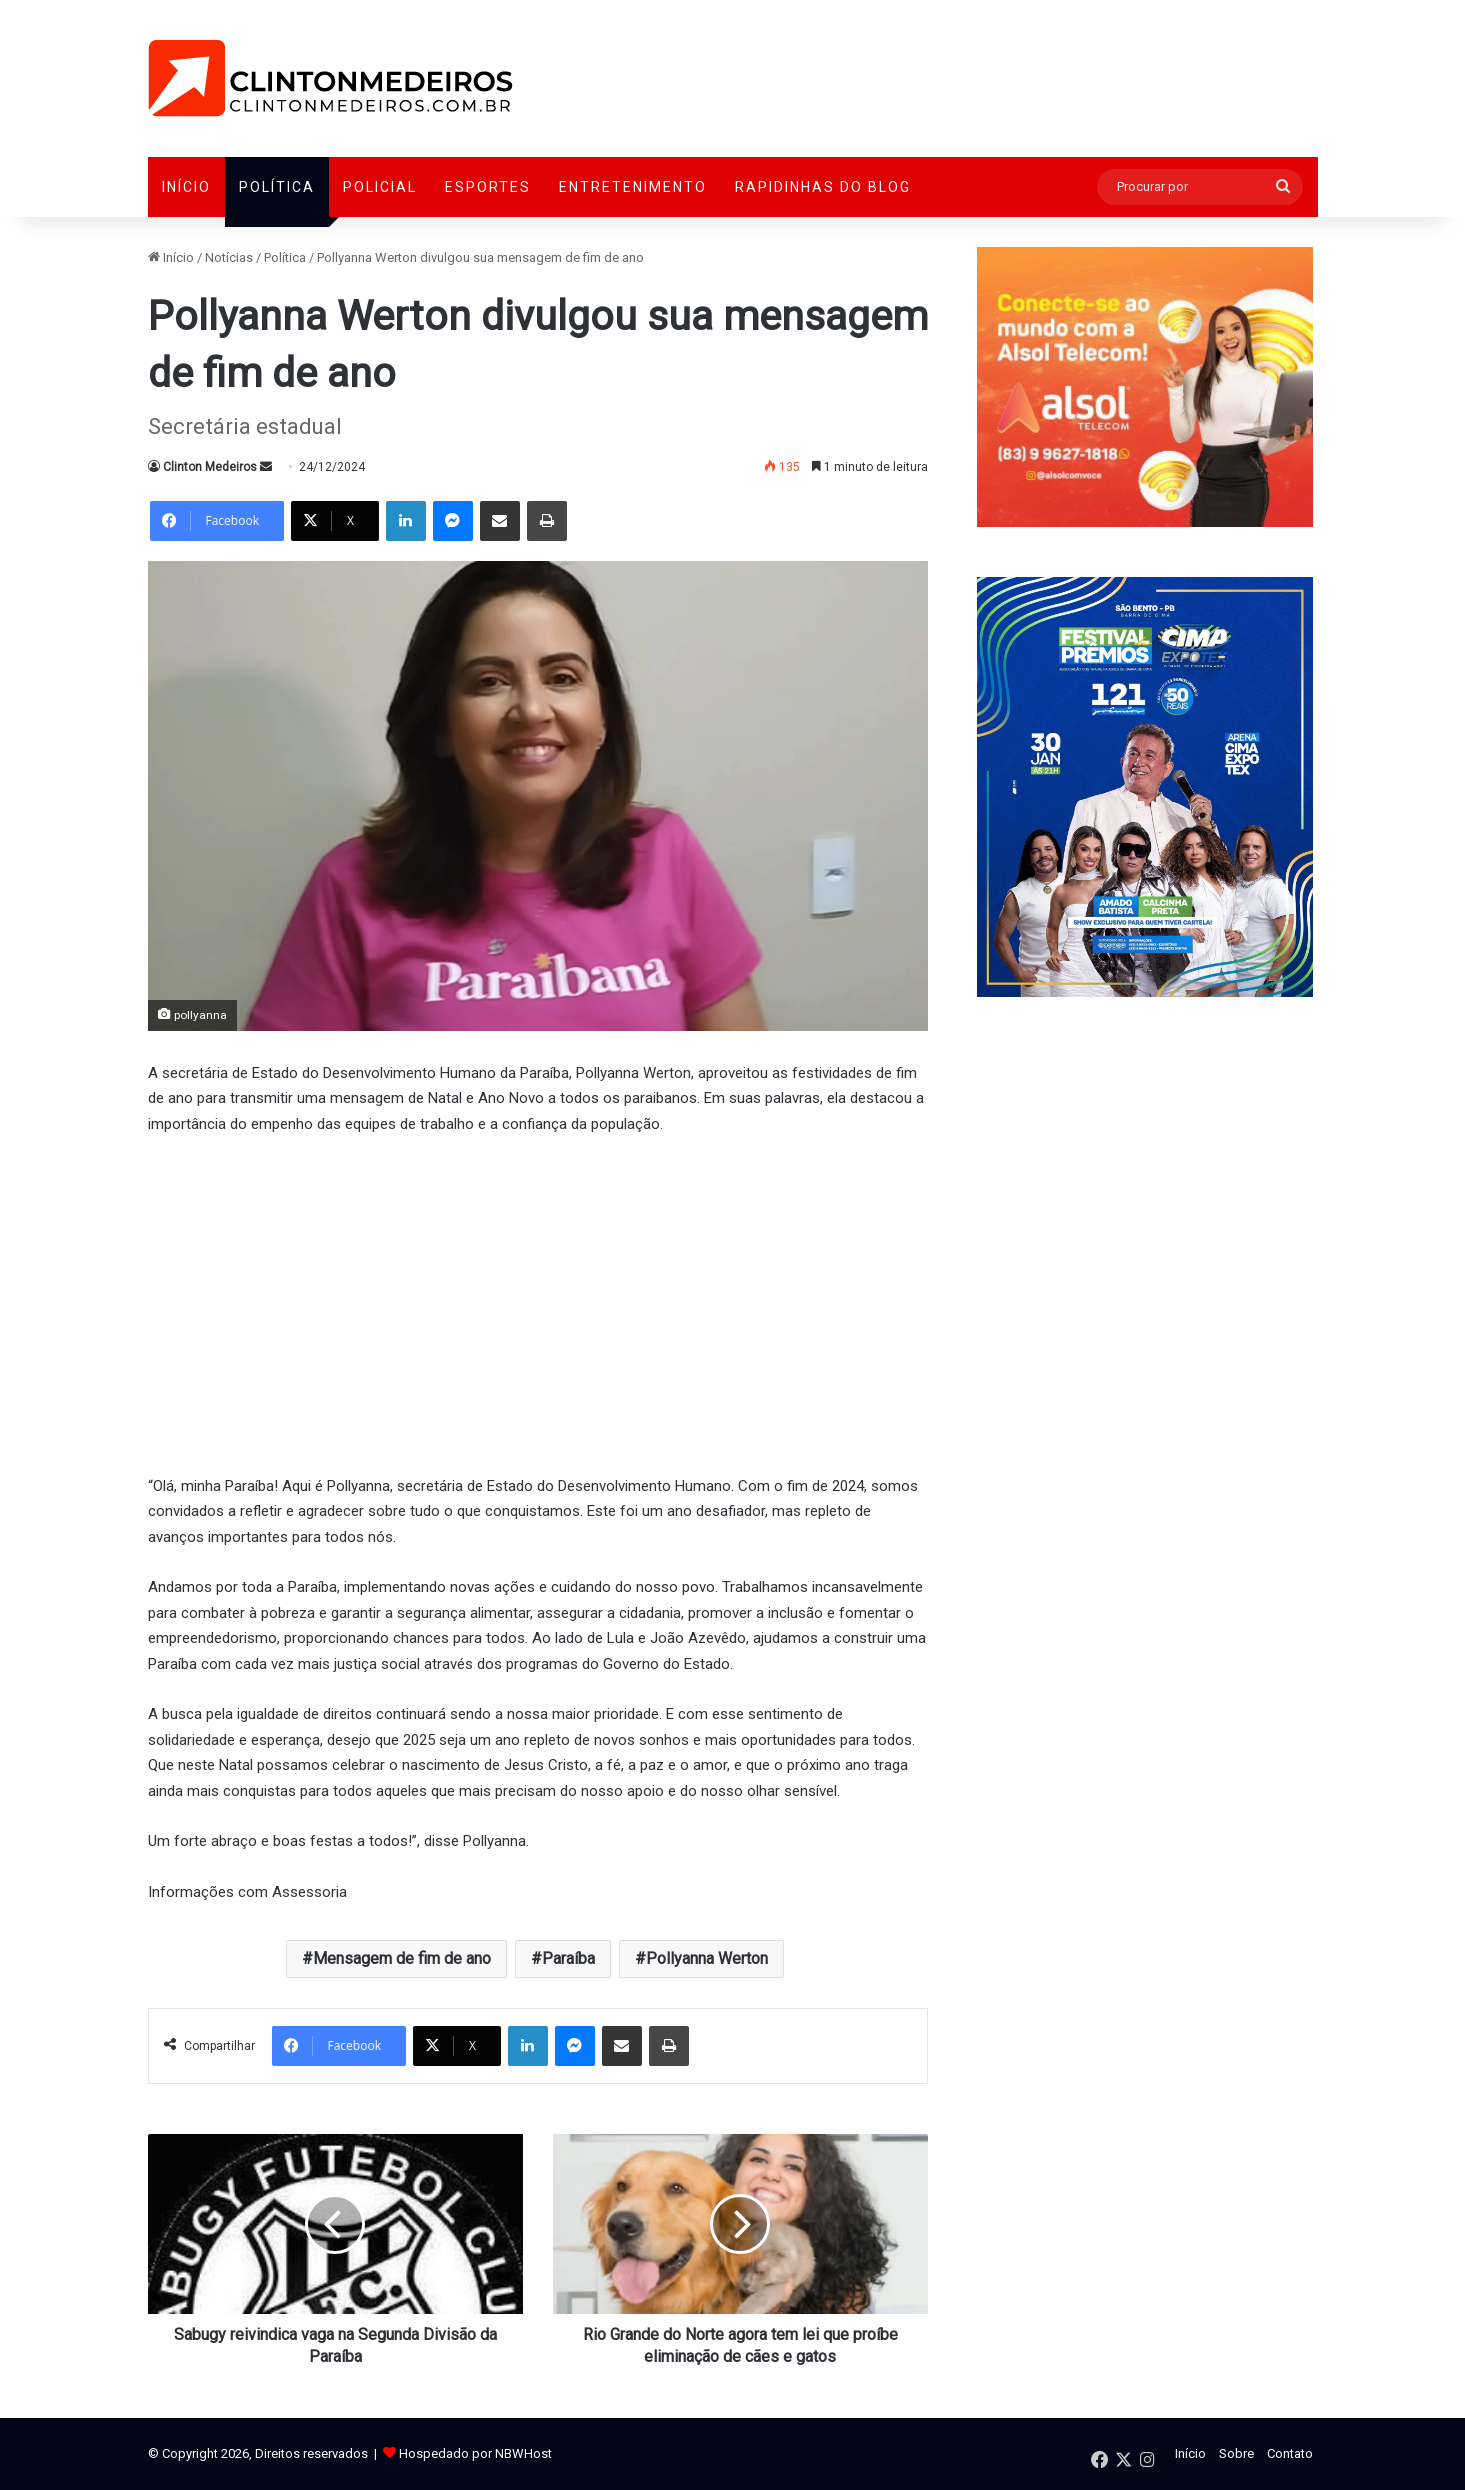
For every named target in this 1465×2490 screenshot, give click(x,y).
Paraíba (568, 1958)
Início (186, 187)
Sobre (1236, 2453)
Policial (380, 187)
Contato (1290, 2453)
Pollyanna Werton (707, 1958)
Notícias (229, 257)
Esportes (488, 187)
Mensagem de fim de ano (402, 1958)
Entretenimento (633, 187)
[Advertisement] (538, 1302)
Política (277, 187)
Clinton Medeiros (210, 467)
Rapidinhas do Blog (823, 187)
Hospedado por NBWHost (475, 2453)
